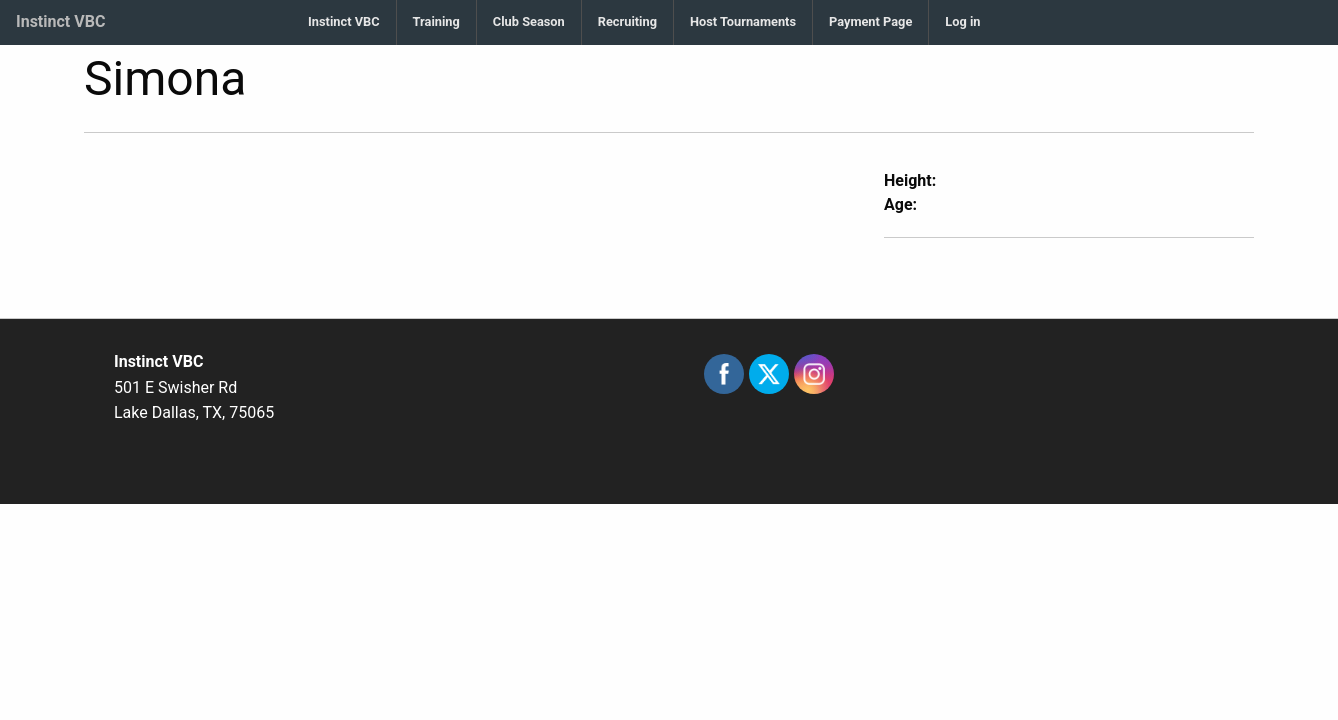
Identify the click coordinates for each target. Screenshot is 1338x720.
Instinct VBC (60, 21)
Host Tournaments (743, 21)
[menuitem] (344, 22)
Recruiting (627, 21)
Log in (962, 21)
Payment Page (870, 21)
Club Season (529, 21)
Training (436, 21)
